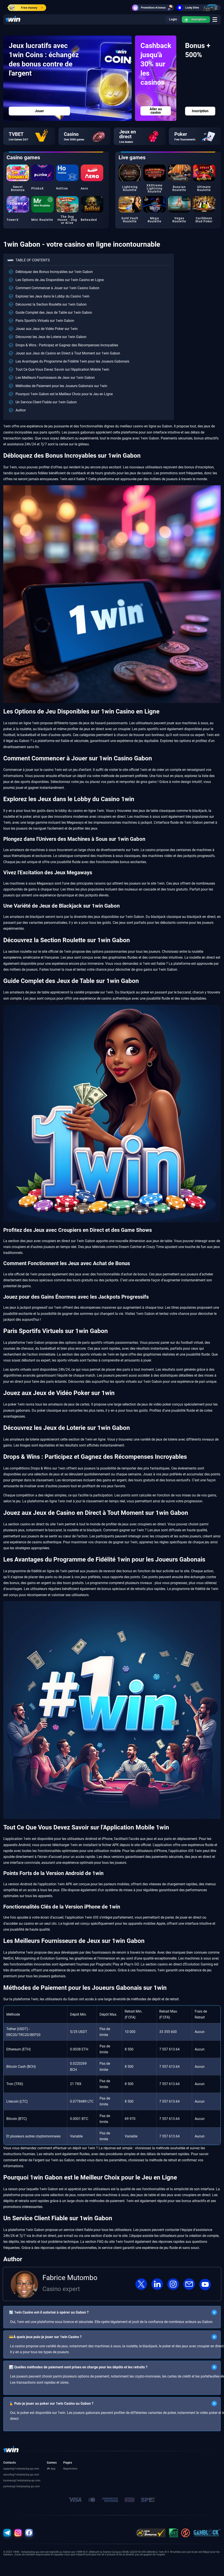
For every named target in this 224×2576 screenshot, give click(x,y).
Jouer (39, 111)
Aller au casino (156, 111)
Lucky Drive (199, 7)
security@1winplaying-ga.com (21, 2474)
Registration (70, 2468)
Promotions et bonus (153, 7)
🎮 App (51, 2468)
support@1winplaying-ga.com (21, 2468)
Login (172, 19)
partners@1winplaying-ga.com (21, 2486)
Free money (25, 7)
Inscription (195, 19)
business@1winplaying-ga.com (21, 2480)
